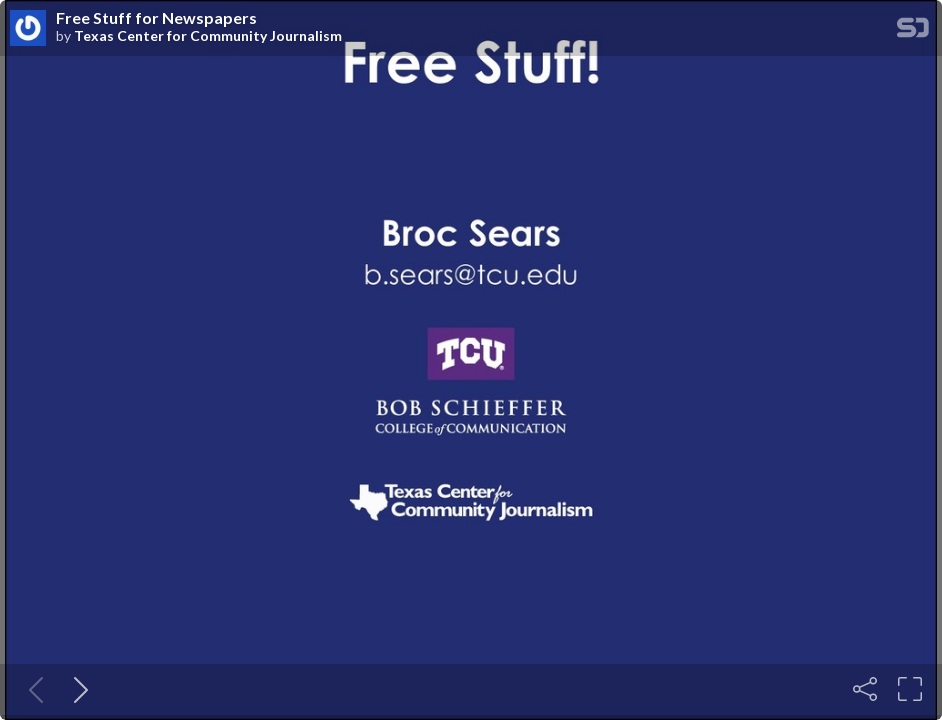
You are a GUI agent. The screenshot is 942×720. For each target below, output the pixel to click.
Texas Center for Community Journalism (208, 36)
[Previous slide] (32, 689)
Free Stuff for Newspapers (156, 18)
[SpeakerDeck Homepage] (913, 31)
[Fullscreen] (910, 689)
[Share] (865, 689)
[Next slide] (77, 689)
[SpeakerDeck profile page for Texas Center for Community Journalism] (28, 29)
